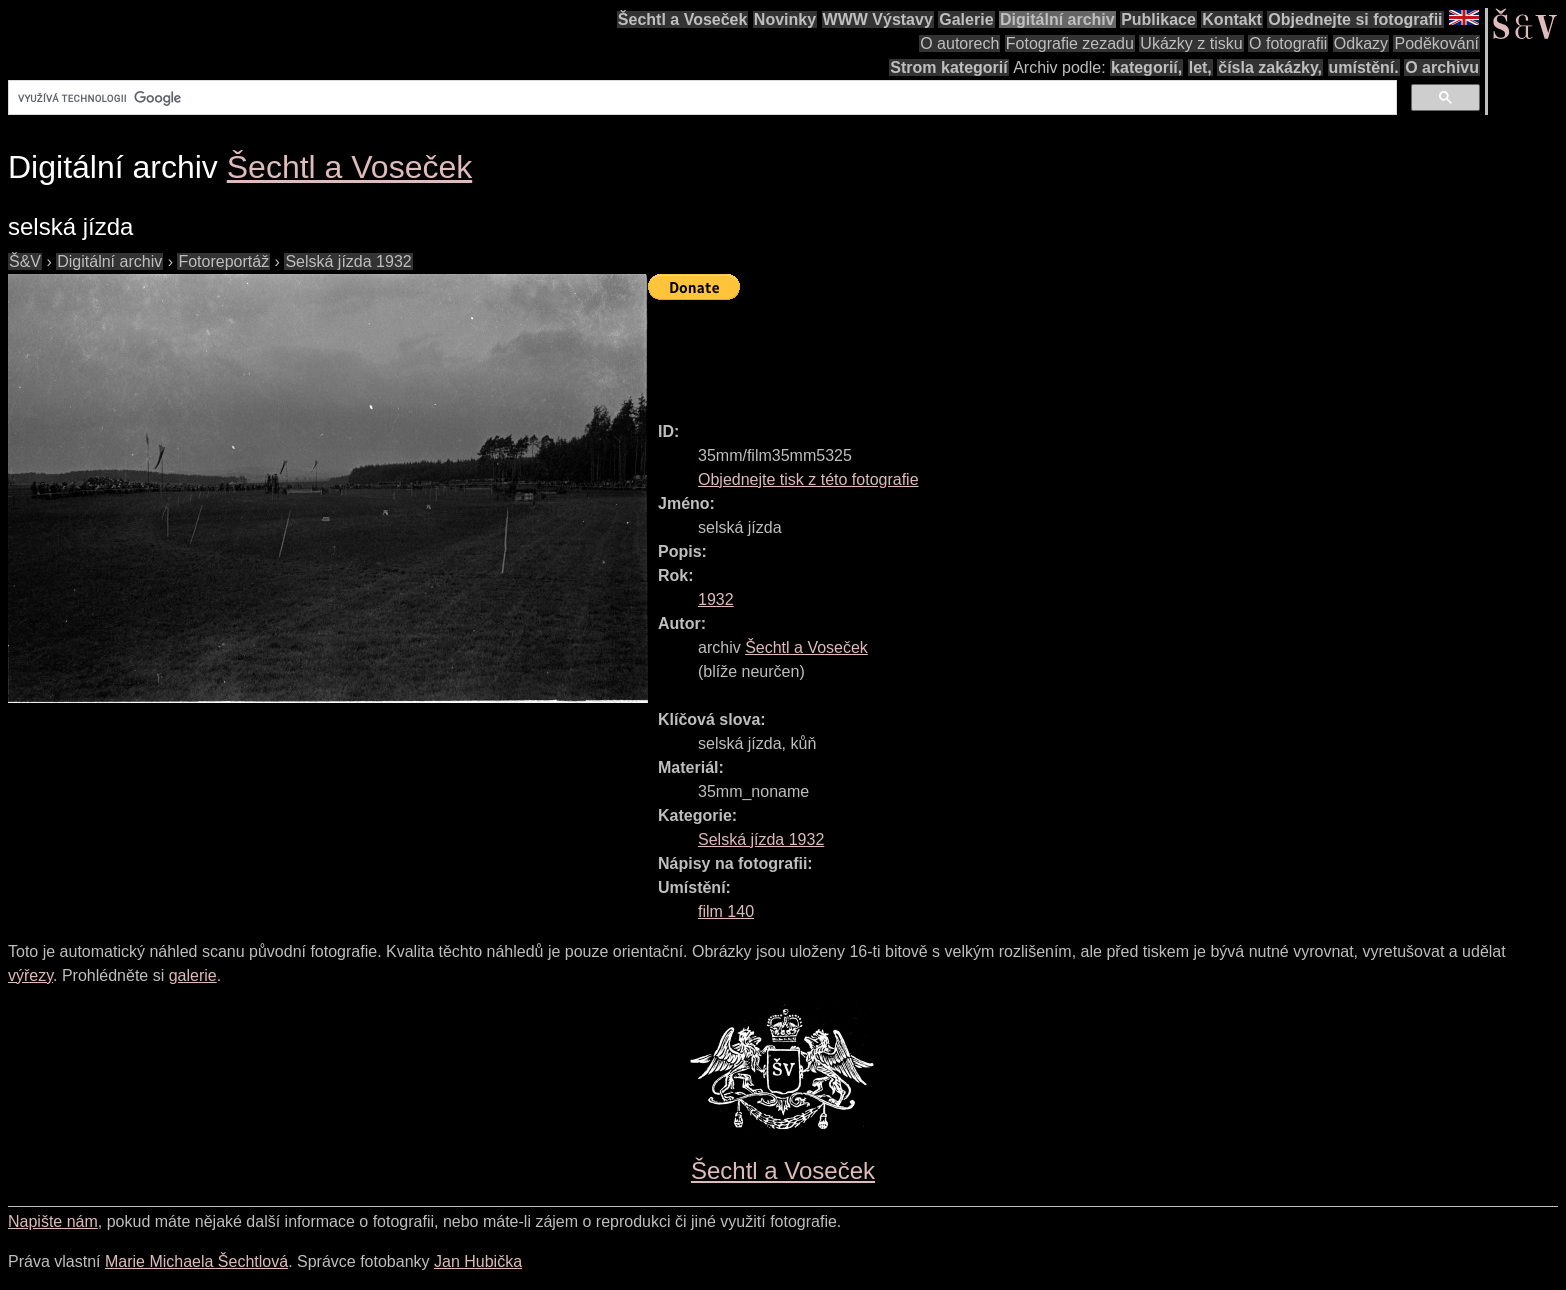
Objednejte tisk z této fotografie (808, 479)
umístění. (1364, 67)
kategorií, (1146, 67)
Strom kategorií (948, 67)
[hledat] (700, 98)
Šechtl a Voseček (683, 19)
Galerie (966, 19)
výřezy (30, 975)
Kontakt (1232, 19)
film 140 (726, 911)
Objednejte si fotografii (1355, 19)
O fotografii (1288, 43)
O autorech (959, 43)
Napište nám (53, 1221)
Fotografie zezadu (1070, 43)
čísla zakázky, (1270, 67)
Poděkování (1436, 43)
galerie (193, 975)
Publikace (1158, 19)
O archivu (1442, 67)
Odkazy (1361, 43)
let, (1200, 67)
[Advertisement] (1012, 352)
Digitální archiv (1057, 19)
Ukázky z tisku (1191, 43)
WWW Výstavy (878, 19)
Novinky (785, 19)
